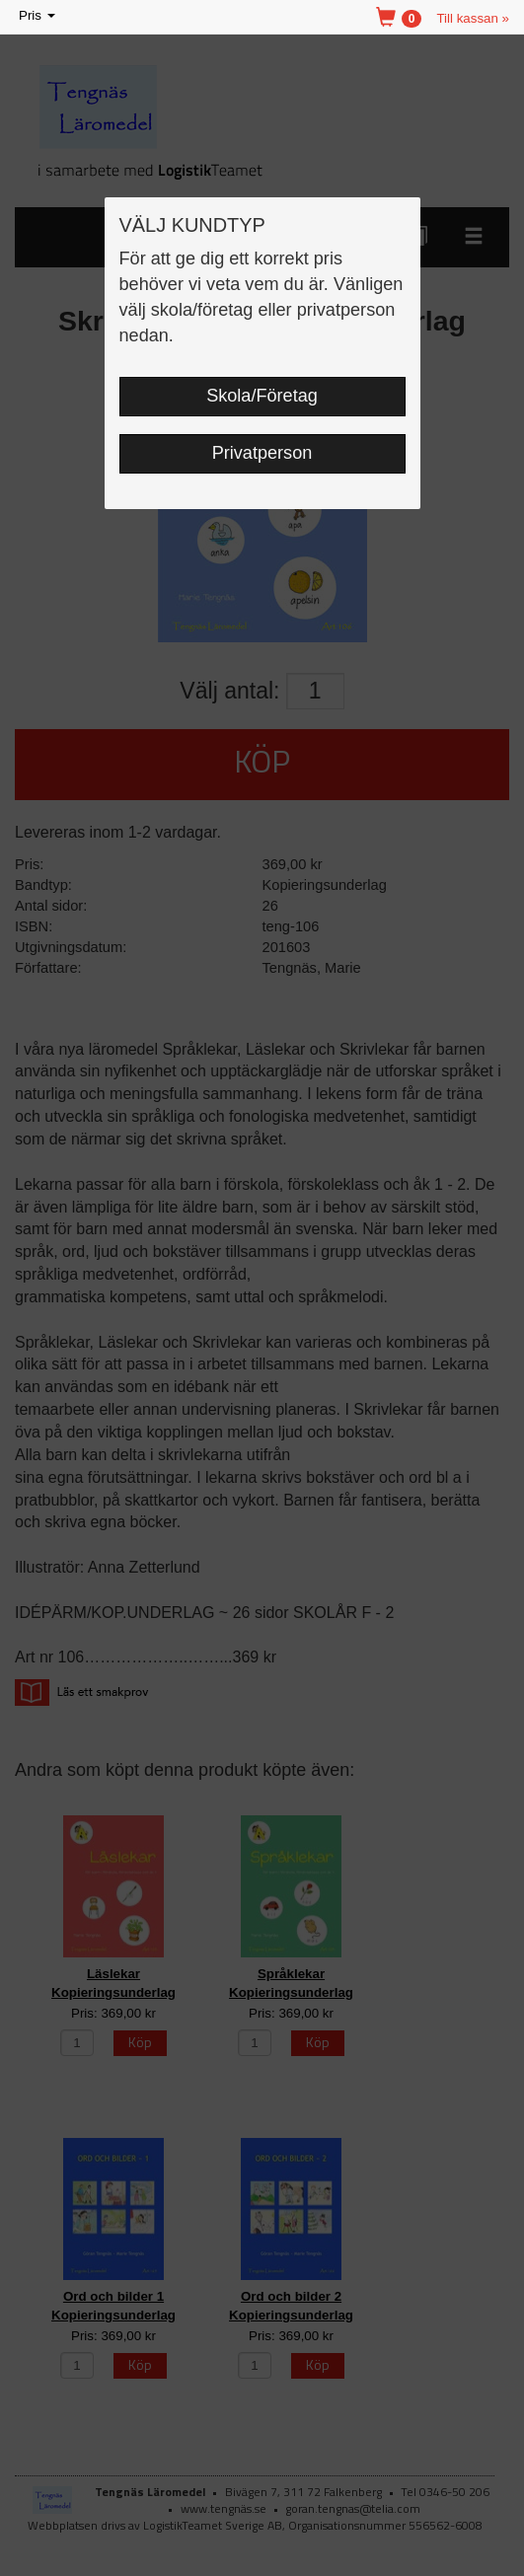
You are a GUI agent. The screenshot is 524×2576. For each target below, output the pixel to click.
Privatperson (262, 453)
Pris (38, 16)
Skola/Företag (262, 395)
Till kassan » (472, 18)
